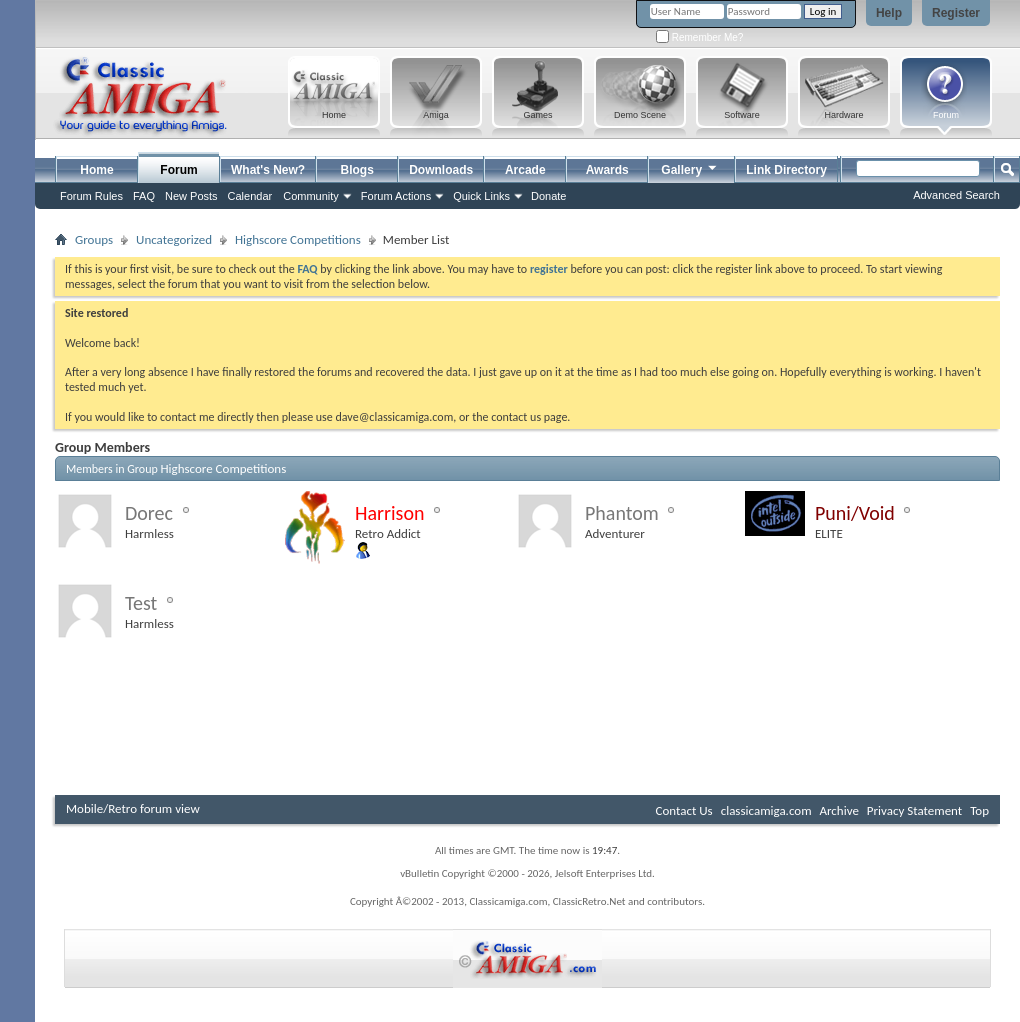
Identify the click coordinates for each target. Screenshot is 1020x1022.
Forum (178, 170)
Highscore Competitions (298, 239)
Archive (838, 810)
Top (979, 810)
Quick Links (481, 196)
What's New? (268, 170)
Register (956, 13)
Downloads (441, 170)
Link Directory (786, 170)
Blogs (357, 170)
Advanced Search (956, 195)
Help (889, 13)
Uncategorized (174, 239)
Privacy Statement (914, 810)
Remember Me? (699, 37)
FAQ (144, 196)
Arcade (525, 170)
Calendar (250, 196)
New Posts (191, 196)
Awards (607, 170)
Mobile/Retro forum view (133, 808)
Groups (94, 239)
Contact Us (684, 810)
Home (96, 170)
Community (311, 196)
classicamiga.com (766, 810)
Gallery (690, 167)
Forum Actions (396, 196)
